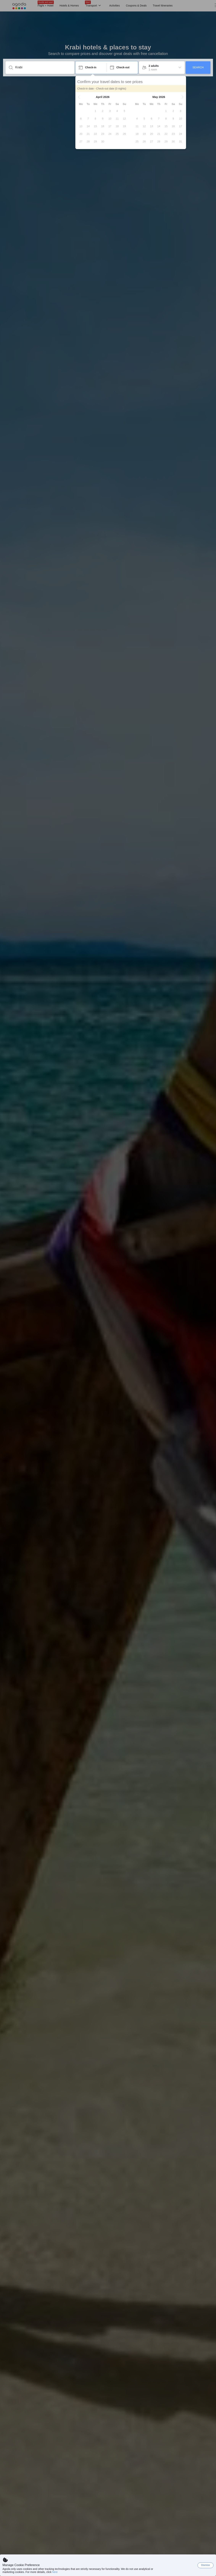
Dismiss (205, 2565)
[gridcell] (95, 111)
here (55, 2572)
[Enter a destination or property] (43, 67)
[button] (79, 97)
